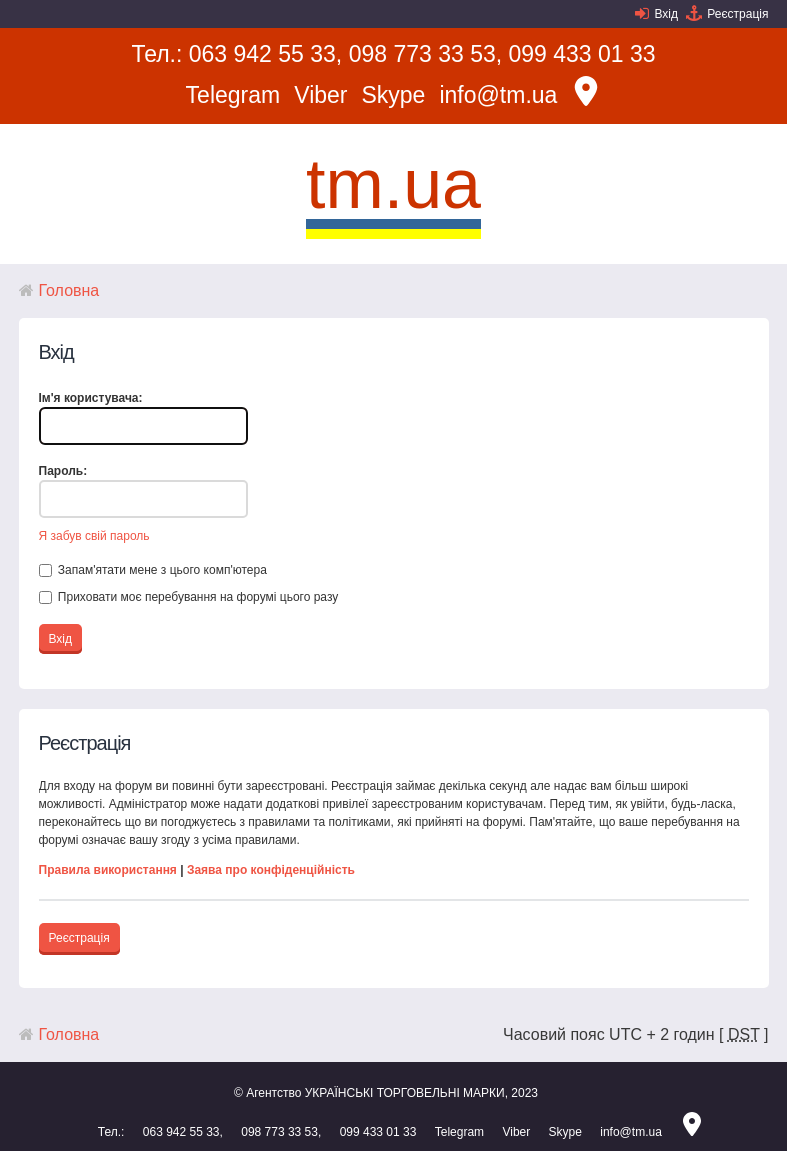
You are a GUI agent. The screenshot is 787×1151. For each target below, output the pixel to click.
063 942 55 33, (265, 54)
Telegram (233, 95)
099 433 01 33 (582, 54)
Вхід (666, 14)
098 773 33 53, (425, 54)
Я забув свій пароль (94, 536)
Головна (69, 290)
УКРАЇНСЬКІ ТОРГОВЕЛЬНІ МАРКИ (405, 1093)
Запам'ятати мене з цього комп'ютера (153, 570)
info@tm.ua (498, 95)
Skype (393, 95)
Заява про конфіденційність (271, 870)
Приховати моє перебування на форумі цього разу (189, 597)
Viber (320, 95)
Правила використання (108, 870)
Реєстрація (737, 14)
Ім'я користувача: (91, 398)
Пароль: (63, 471)
